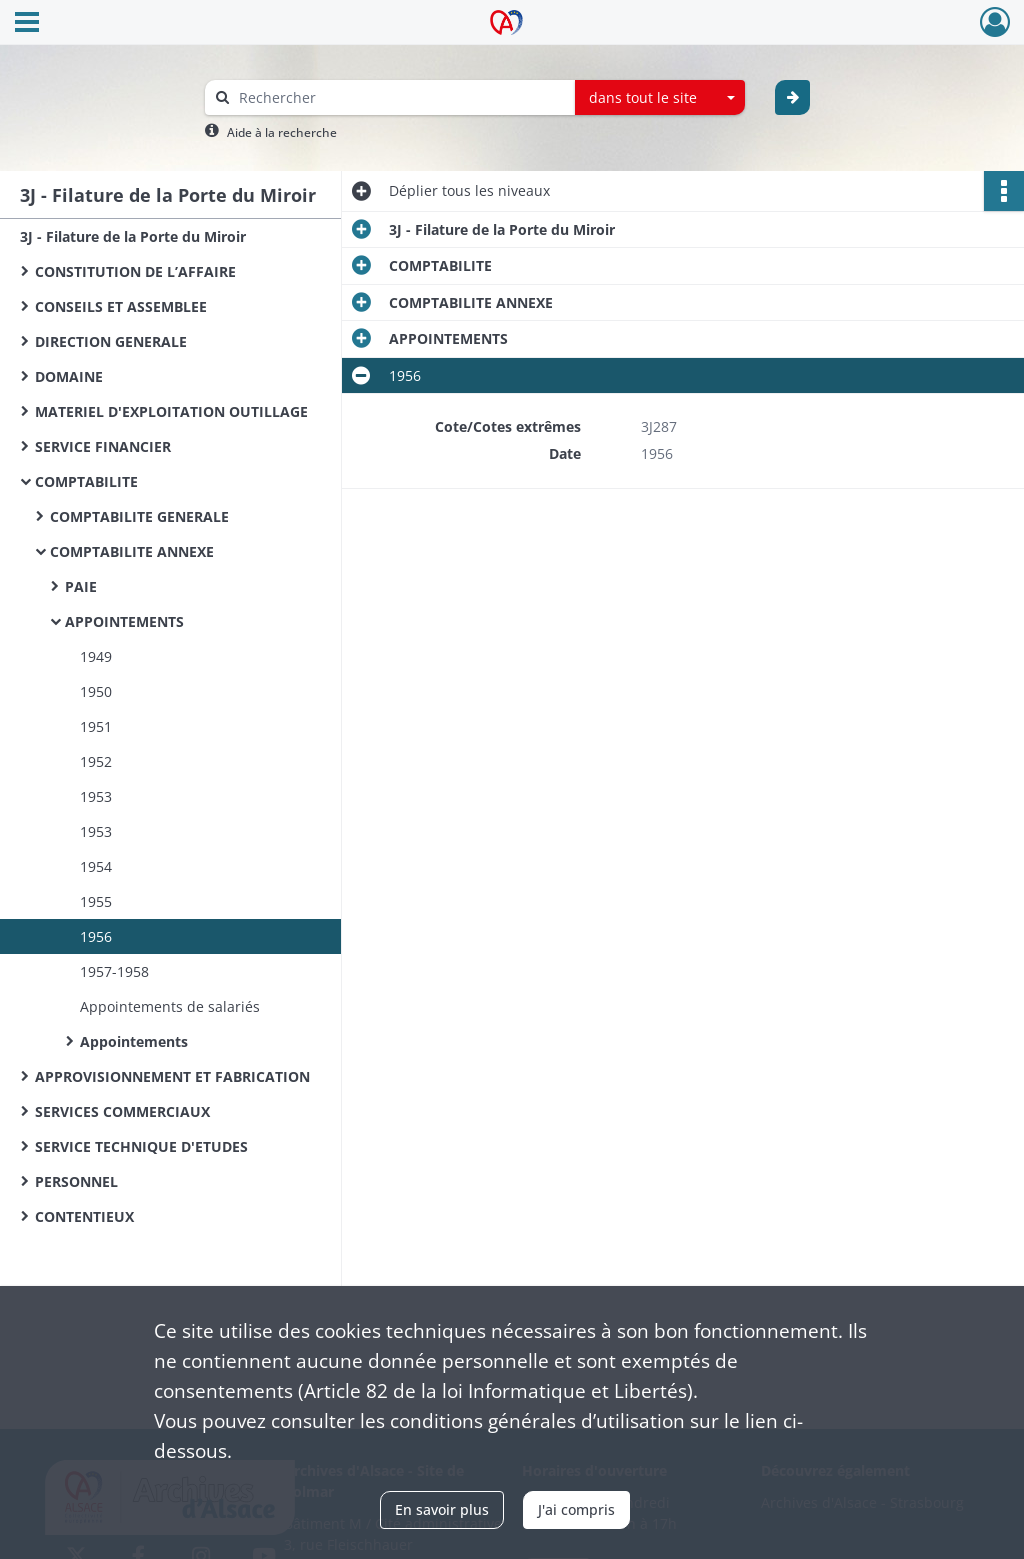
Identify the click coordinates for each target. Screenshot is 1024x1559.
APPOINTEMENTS (124, 621)
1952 (96, 761)
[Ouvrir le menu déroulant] (27, 24)
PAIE (81, 586)
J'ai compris (576, 1509)
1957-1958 (114, 971)
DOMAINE (69, 376)
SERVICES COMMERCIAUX (122, 1111)
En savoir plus (442, 1509)
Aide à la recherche (282, 132)
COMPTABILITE (86, 481)
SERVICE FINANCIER (103, 446)
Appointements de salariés (170, 1006)
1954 (96, 866)
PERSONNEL (76, 1181)
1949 (96, 656)
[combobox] (660, 98)
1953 (96, 796)
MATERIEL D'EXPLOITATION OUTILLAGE (171, 411)
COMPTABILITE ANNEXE (132, 551)
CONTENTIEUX (84, 1216)
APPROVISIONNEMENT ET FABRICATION (172, 1076)
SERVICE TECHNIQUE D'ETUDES (141, 1146)
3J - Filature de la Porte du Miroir (133, 236)
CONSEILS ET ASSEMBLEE (121, 306)
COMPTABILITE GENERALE (139, 516)
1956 (96, 936)
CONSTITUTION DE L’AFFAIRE (135, 271)
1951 (96, 726)
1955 (96, 901)
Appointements (134, 1041)
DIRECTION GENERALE (111, 341)
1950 (96, 691)
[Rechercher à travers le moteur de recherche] (400, 97)
